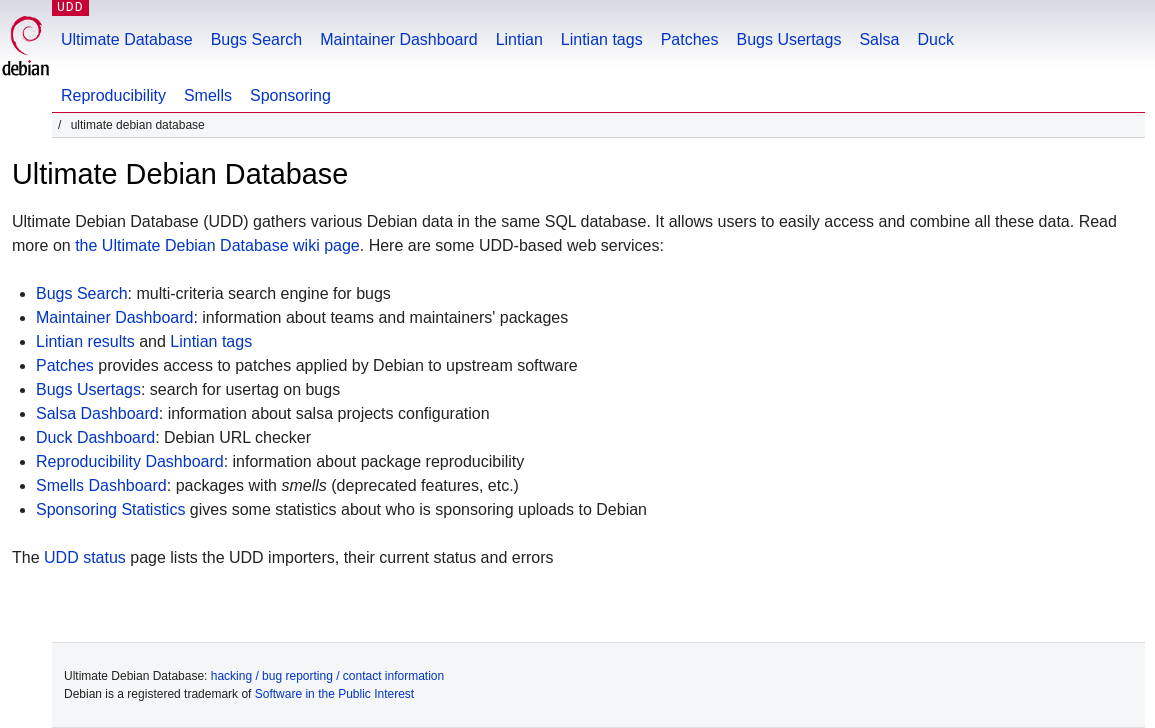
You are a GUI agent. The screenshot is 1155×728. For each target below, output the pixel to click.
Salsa (879, 39)
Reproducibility (113, 95)
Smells (208, 95)
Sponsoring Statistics (110, 509)
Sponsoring (290, 95)
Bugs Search (257, 39)
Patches (690, 39)
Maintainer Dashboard (398, 39)
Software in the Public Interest (334, 694)
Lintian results (85, 341)
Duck (935, 39)
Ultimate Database (127, 39)
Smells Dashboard (101, 485)
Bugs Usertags (788, 39)
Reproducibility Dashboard (130, 461)
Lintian (519, 39)
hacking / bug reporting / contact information (327, 676)
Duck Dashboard (95, 437)
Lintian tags (602, 39)
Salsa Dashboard (97, 413)
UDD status (85, 557)
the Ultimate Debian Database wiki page (217, 245)
